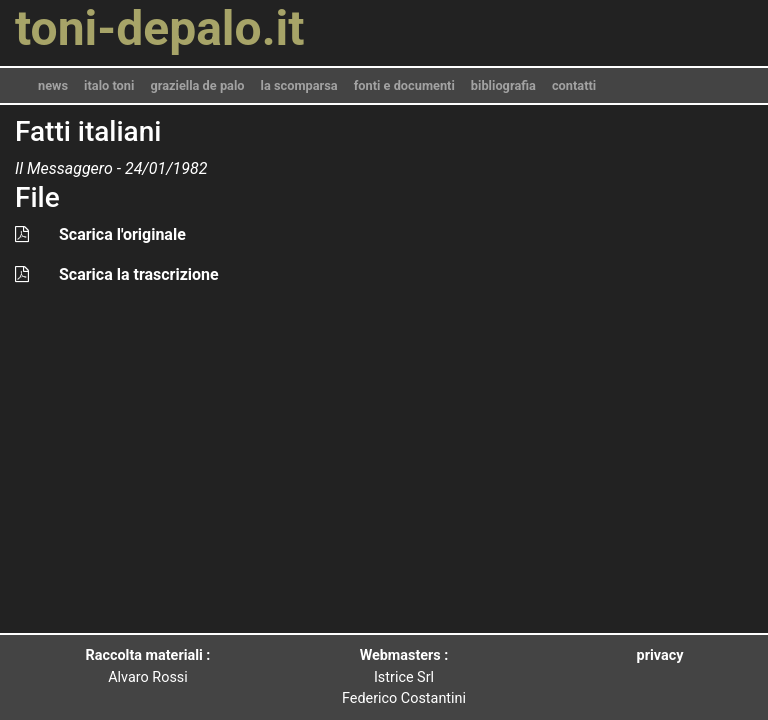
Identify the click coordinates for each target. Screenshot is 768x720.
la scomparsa (299, 85)
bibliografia (503, 85)
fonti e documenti (404, 85)
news (53, 85)
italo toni (109, 85)
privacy (660, 655)
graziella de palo (197, 85)
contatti (574, 85)
